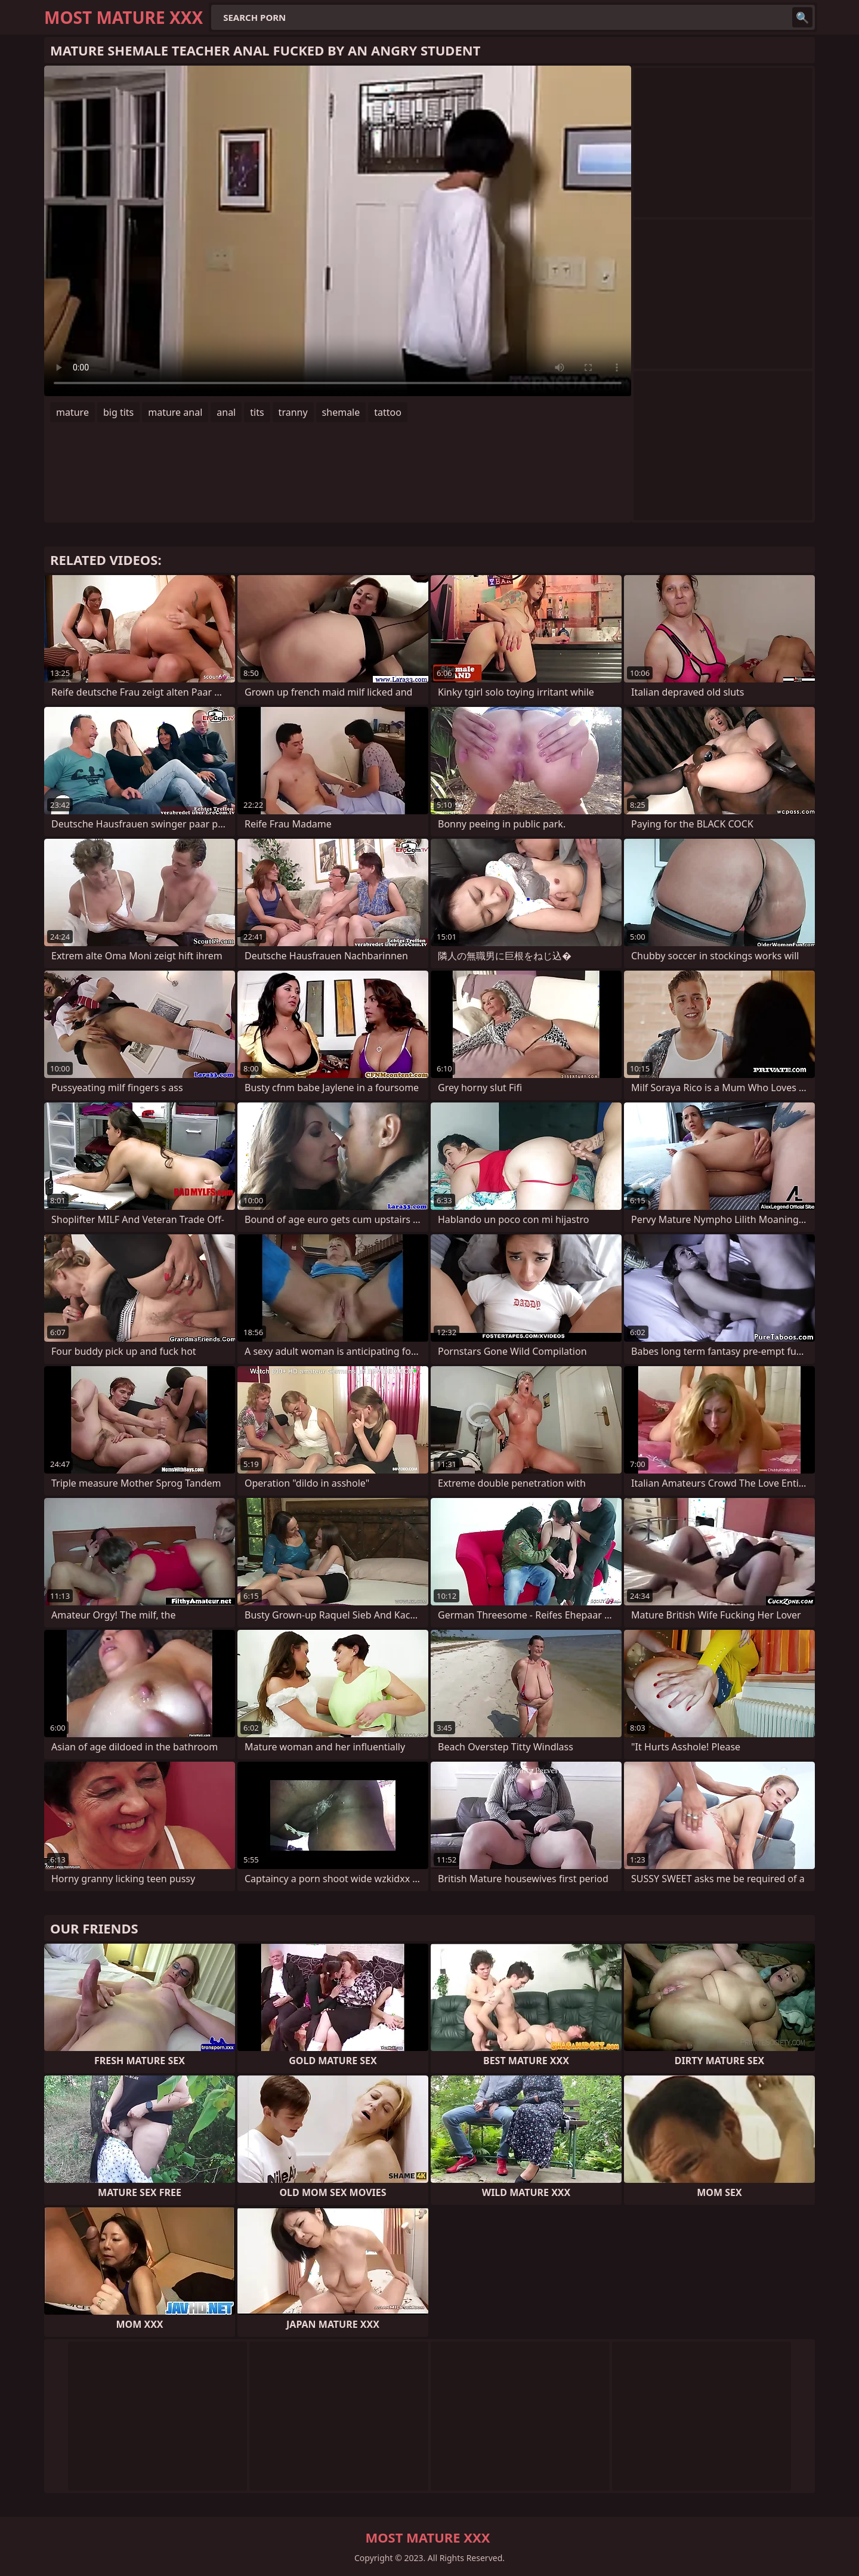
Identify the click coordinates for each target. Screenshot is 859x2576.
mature (72, 412)
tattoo (387, 412)
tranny (293, 412)
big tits (118, 412)
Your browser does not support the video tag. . (337, 231)
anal (226, 412)
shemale (341, 412)
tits (257, 412)
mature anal (175, 412)
